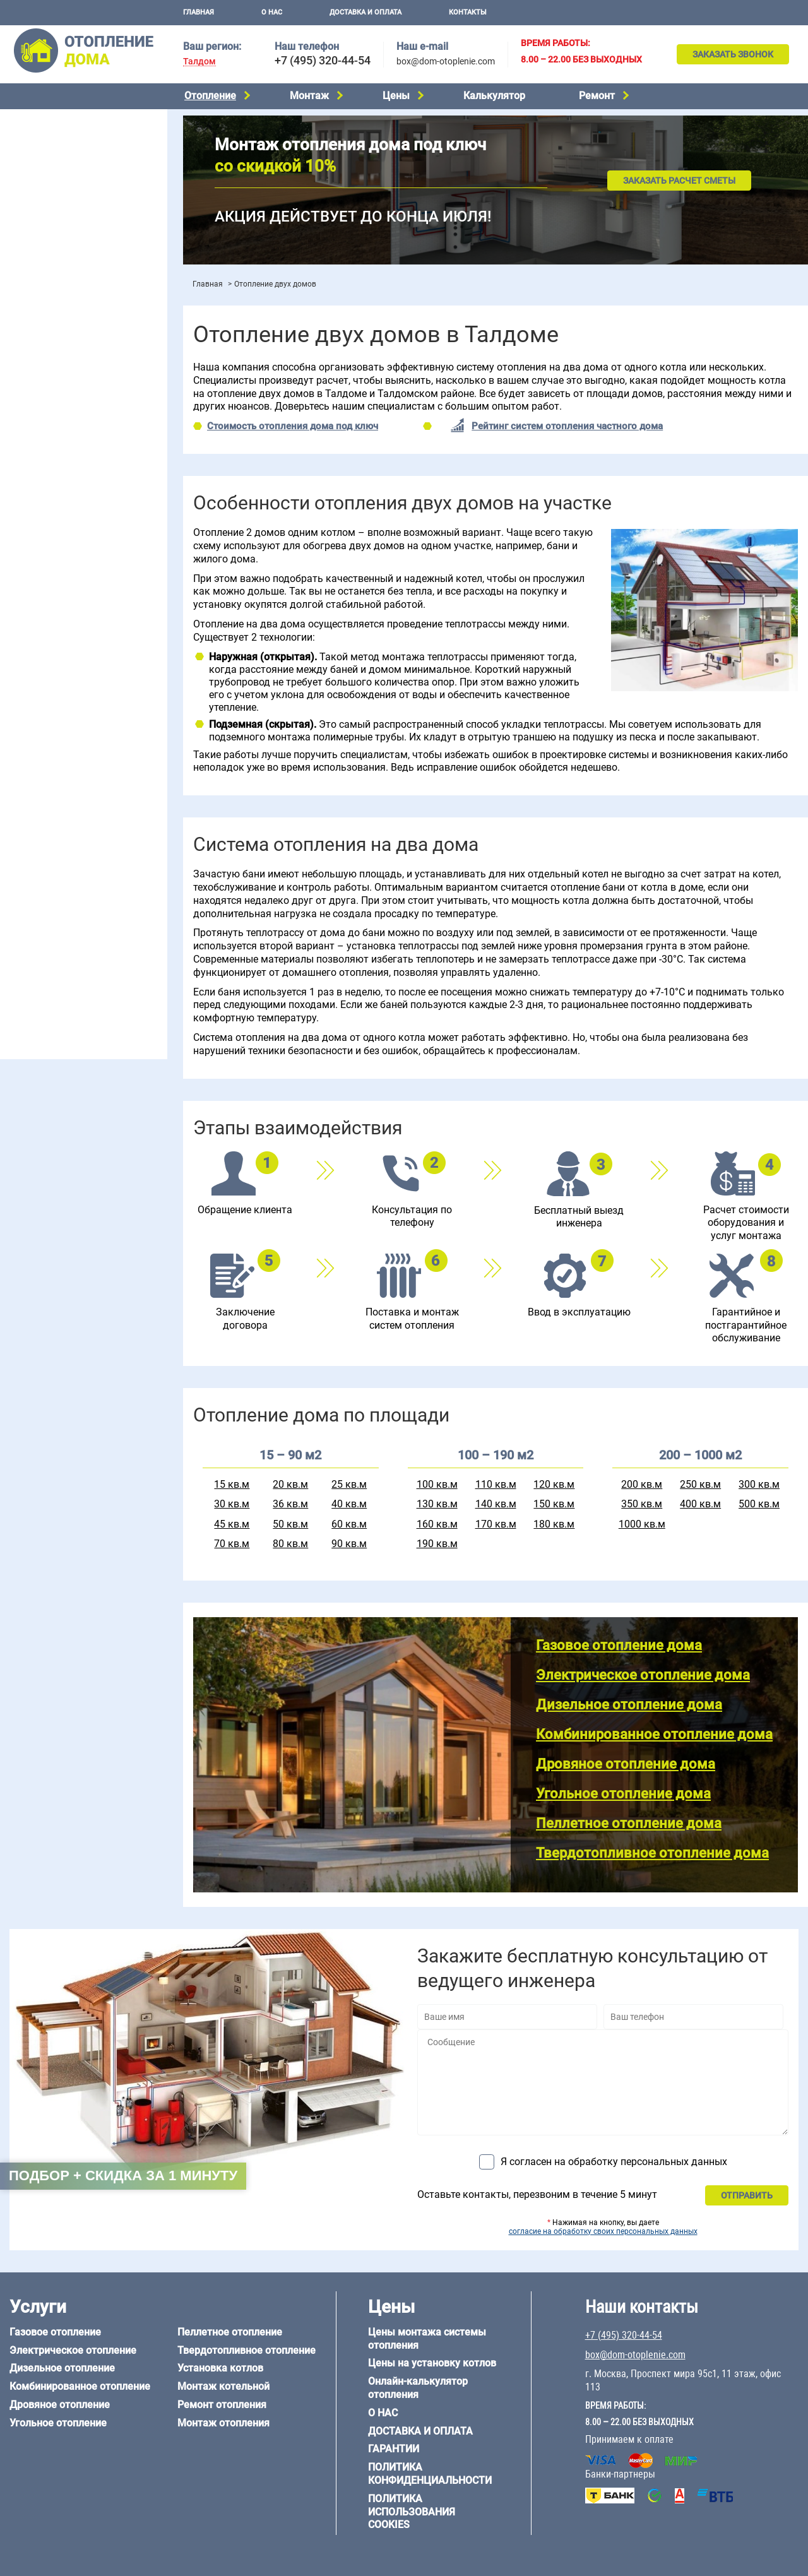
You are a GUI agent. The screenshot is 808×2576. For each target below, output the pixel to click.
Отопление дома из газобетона (72, 863)
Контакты (468, 12)
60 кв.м (349, 1524)
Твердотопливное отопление (67, 232)
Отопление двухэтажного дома (72, 511)
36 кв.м (290, 1504)
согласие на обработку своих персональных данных (603, 2231)
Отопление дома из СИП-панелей (76, 911)
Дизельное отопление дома (629, 1704)
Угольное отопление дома (623, 1793)
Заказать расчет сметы (679, 180)
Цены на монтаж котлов (58, 370)
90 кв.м (349, 1544)
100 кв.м (437, 1484)
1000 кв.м (642, 1524)
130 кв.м (437, 1504)
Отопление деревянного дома (70, 879)
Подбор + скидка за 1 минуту (123, 2175)
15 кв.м (231, 1484)
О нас (271, 12)
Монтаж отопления (223, 2423)
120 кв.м (553, 1484)
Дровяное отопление (50, 184)
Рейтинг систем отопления (84, 386)
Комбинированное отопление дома (654, 1734)
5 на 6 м (22, 778)
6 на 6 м (134, 778)
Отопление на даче (46, 446)
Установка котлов (44, 301)
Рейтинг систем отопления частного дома (567, 426)
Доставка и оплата (365, 12)
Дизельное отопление (53, 152)
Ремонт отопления (221, 2405)
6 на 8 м (22, 793)
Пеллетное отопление (52, 216)
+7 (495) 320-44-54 (323, 60)
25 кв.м (349, 1484)
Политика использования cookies (411, 2512)
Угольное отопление (49, 200)
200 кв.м (641, 1484)
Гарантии (393, 2449)
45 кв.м (231, 1524)
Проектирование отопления (65, 430)
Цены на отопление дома (60, 351)
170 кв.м (495, 1524)
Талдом (199, 61)
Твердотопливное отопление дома (652, 1853)
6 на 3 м (78, 778)
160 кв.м (437, 1524)
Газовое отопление (46, 120)
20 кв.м (290, 1484)
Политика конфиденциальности (430, 2473)
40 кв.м (349, 1504)
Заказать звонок (732, 54)
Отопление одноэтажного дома (73, 494)
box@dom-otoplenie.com (445, 61)
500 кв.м (759, 1504)
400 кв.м (700, 1504)
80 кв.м (290, 1544)
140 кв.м (495, 1504)
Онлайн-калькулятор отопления (418, 2388)
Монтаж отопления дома (59, 321)
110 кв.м (495, 1484)
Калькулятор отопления (57, 402)
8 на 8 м (134, 793)
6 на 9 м (78, 793)
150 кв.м (553, 1504)
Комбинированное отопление (68, 168)
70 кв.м (231, 1544)
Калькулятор (494, 96)
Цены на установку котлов (432, 2363)
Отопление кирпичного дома (67, 928)
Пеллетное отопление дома (629, 1823)
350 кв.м (641, 1504)
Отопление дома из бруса (60, 848)
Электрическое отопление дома (643, 1675)
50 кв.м (290, 1524)
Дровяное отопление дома (625, 1764)
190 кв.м (437, 1544)
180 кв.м (553, 1524)
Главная (198, 12)
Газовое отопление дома (619, 1645)
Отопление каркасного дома (67, 896)
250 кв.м (700, 1484)
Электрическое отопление (62, 136)
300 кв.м (759, 1484)
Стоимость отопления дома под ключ (292, 426)
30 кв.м (231, 1504)
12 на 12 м (27, 809)
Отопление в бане (43, 462)
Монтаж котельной (46, 282)
